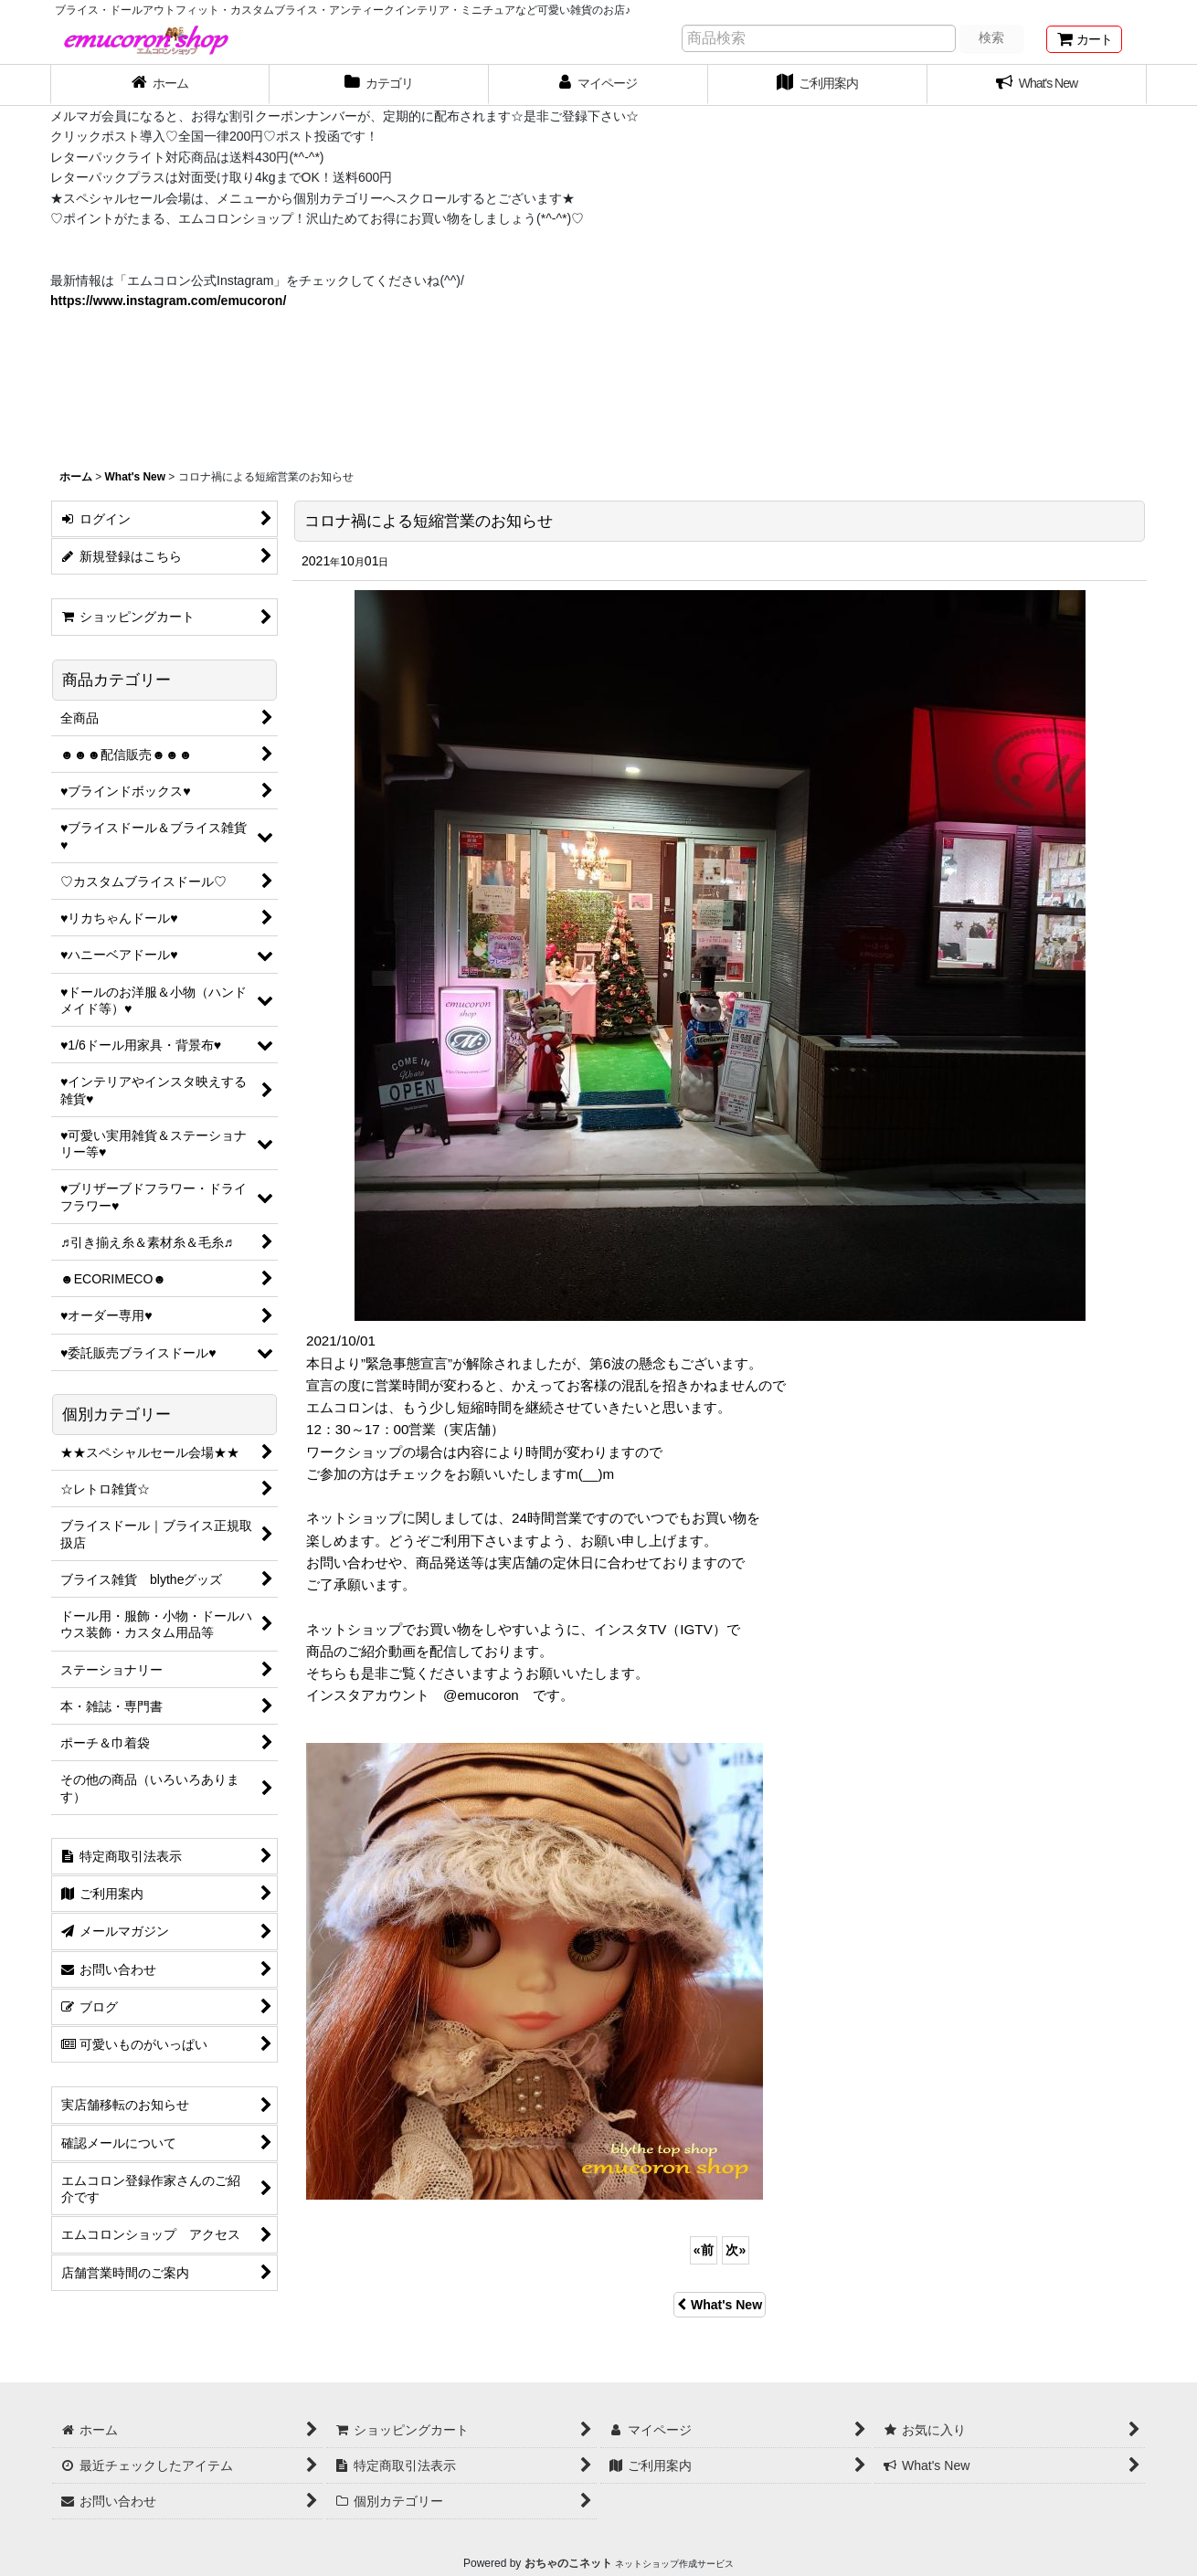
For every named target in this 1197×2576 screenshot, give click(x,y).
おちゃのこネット (568, 2563)
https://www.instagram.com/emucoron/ (168, 300)
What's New (719, 2304)
